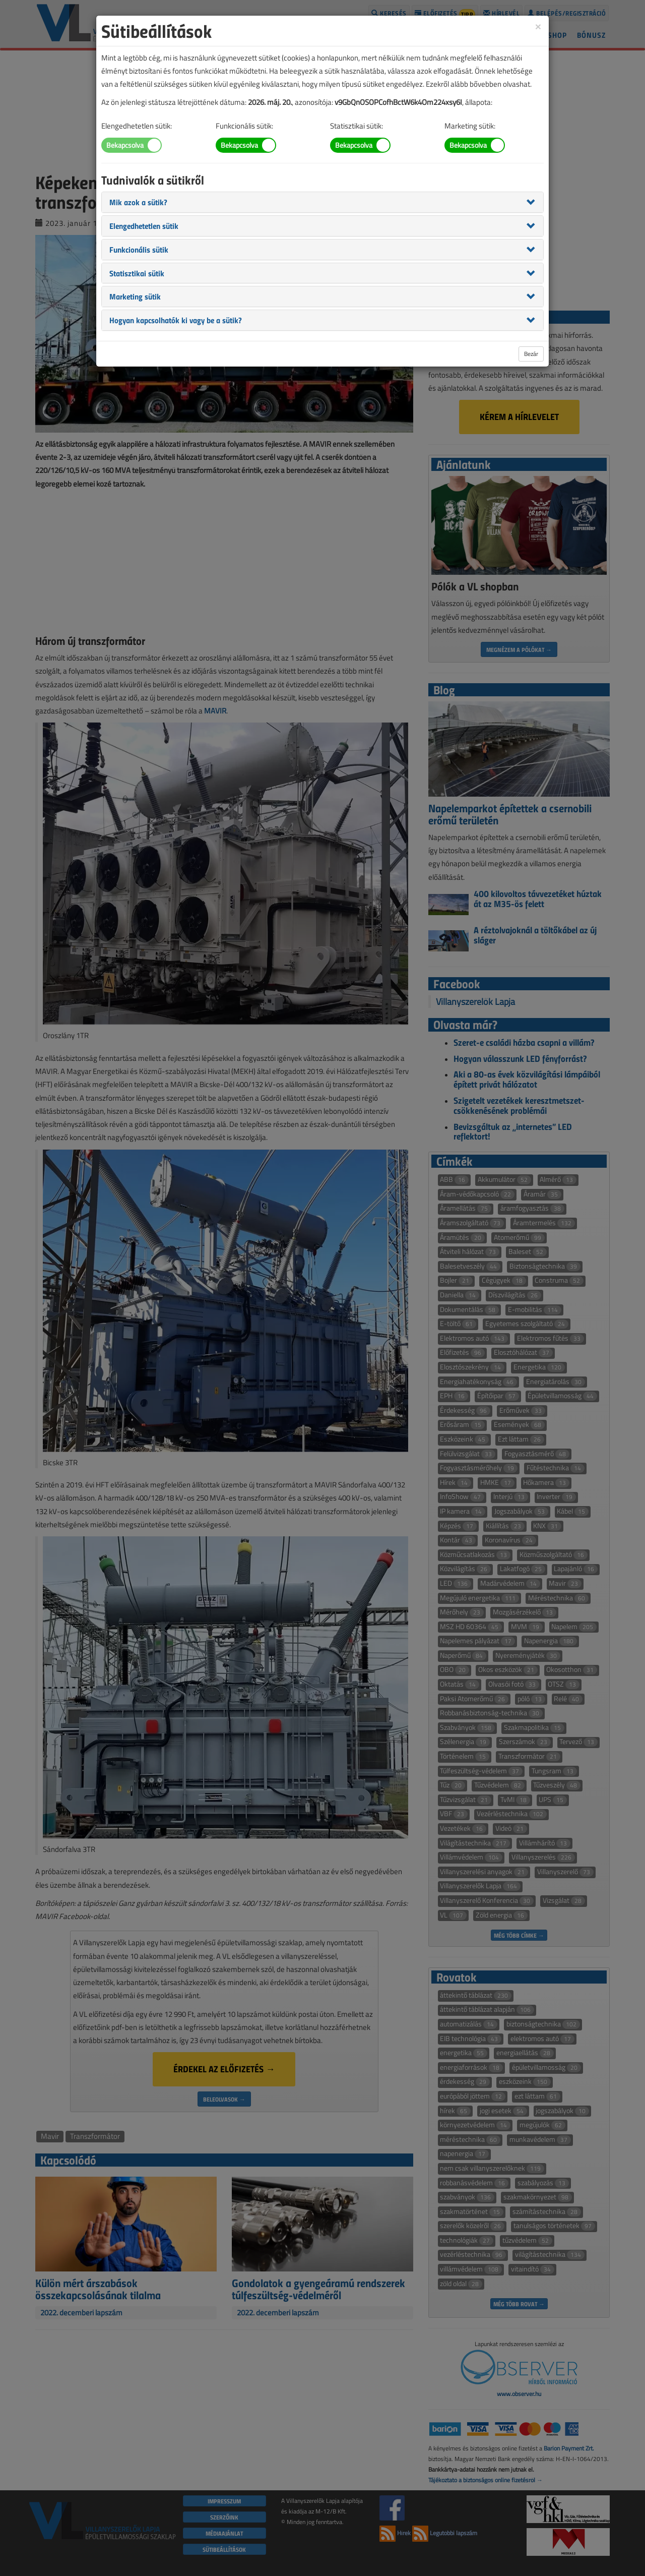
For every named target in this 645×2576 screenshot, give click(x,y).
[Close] (538, 26)
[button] (138, 201)
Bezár (531, 353)
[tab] (322, 202)
